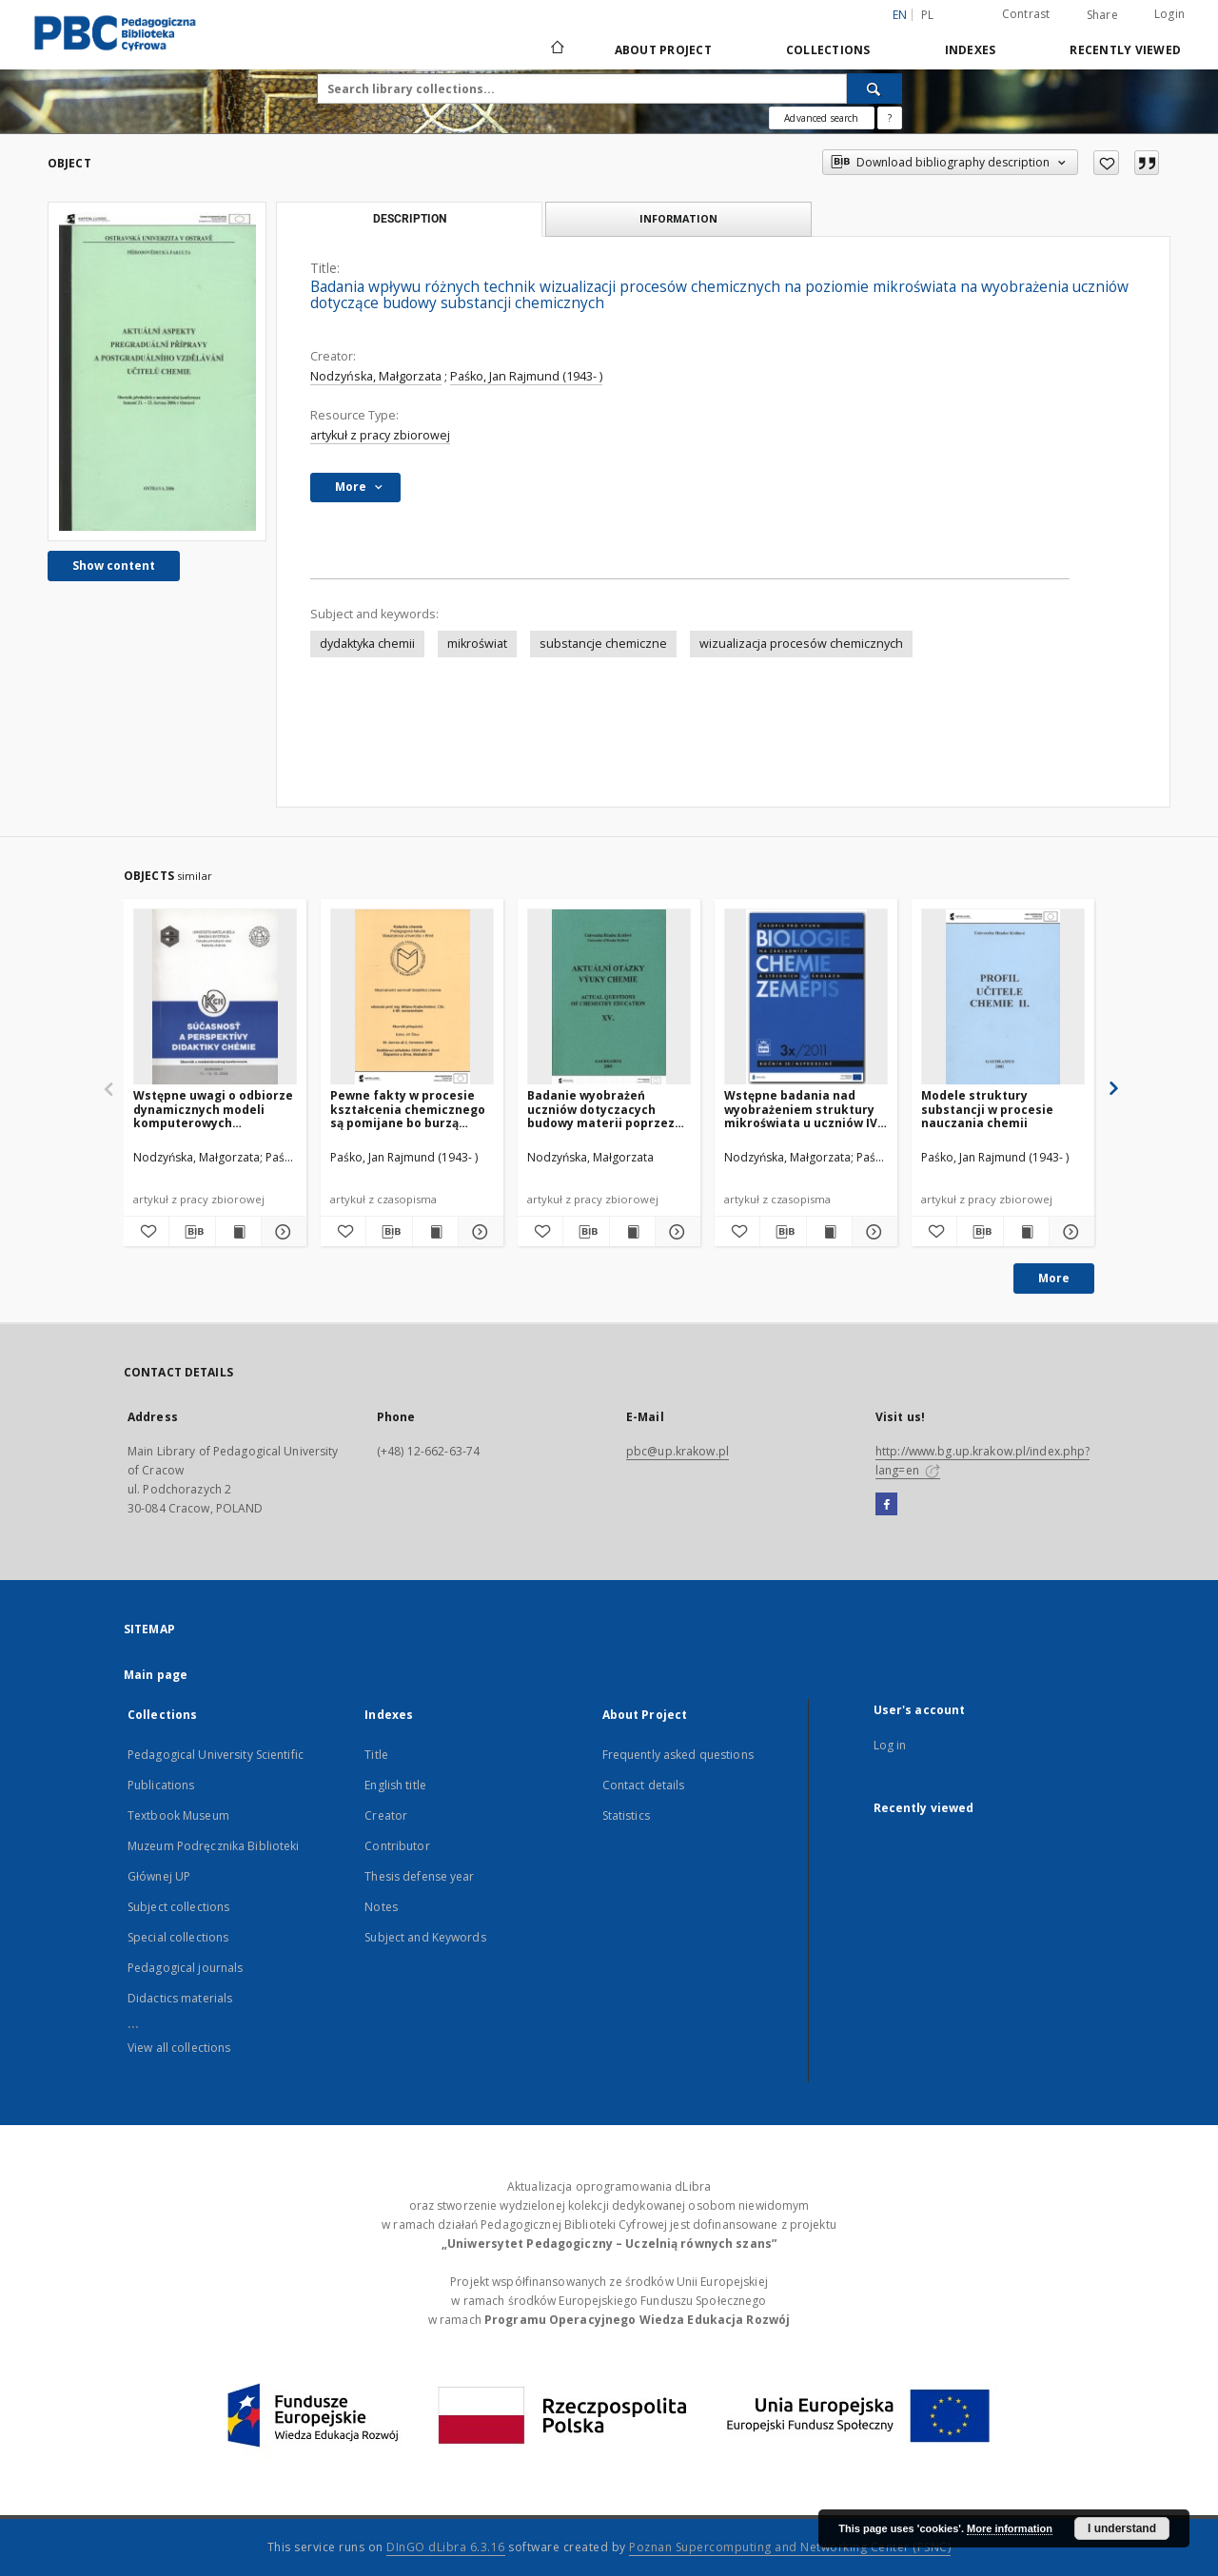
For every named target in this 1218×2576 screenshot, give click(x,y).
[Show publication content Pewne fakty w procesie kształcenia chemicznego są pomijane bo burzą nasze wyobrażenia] (435, 1232)
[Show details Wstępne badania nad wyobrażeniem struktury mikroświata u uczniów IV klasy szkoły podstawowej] (872, 1232)
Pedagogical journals (185, 1968)
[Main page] (556, 49)
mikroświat (477, 643)
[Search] (874, 88)
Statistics (626, 1815)
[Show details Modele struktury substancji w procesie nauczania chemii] (1069, 1232)
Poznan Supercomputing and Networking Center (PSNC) (790, 2547)
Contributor (396, 1846)
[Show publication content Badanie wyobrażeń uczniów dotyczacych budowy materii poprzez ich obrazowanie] (632, 1232)
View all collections (179, 2047)
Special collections (178, 1937)
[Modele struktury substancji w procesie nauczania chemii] (1003, 997)
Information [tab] (678, 218)
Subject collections (178, 1907)
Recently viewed (1125, 50)
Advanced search (821, 118)
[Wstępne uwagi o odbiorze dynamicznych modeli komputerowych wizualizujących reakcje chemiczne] (215, 997)
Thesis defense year (419, 1876)
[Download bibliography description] (191, 1232)
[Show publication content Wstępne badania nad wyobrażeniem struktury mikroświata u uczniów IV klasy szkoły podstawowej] (829, 1232)
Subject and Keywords (424, 1937)
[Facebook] (886, 1504)
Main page (155, 1675)
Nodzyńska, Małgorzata (376, 376)
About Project (663, 50)
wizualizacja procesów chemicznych (801, 643)
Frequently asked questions (678, 1755)
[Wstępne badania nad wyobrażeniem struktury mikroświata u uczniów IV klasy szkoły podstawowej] (806, 997)
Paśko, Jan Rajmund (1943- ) (526, 376)
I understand (1122, 2528)
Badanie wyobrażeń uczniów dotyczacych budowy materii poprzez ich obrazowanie (601, 1108)
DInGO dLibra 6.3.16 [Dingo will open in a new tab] (445, 2547)
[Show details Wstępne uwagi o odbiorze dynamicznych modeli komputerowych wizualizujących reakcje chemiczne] (281, 1232)
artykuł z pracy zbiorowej (380, 435)
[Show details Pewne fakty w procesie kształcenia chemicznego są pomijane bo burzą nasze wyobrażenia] (478, 1232)
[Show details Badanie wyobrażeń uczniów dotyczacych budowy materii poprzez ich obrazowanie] (675, 1232)
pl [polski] (927, 15)
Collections (828, 50)
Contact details (643, 1785)
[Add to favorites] (1106, 162)
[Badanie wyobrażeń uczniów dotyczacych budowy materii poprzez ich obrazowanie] (609, 997)
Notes (381, 1907)
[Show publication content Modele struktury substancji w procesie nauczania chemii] (1026, 1232)
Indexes (970, 50)
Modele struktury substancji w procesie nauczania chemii (987, 1108)
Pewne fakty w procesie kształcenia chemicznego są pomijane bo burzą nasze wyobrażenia (407, 1108)
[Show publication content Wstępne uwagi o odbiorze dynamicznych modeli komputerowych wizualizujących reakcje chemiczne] (238, 1232)
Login (1169, 14)
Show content (113, 565)
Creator (385, 1815)
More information (1009, 2528)
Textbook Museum (178, 1815)
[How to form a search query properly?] (889, 118)
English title (395, 1785)
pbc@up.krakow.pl (677, 1451)
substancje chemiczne (603, 643)
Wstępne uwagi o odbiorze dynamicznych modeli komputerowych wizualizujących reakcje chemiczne (213, 1108)
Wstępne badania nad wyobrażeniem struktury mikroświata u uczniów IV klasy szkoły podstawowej (803, 1108)
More (1054, 1278)
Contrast (1026, 14)
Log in (890, 1745)
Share (1102, 15)
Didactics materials (180, 1998)
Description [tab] (409, 218)
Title (376, 1755)
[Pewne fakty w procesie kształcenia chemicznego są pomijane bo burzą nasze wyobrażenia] (412, 997)
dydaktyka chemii (367, 643)
